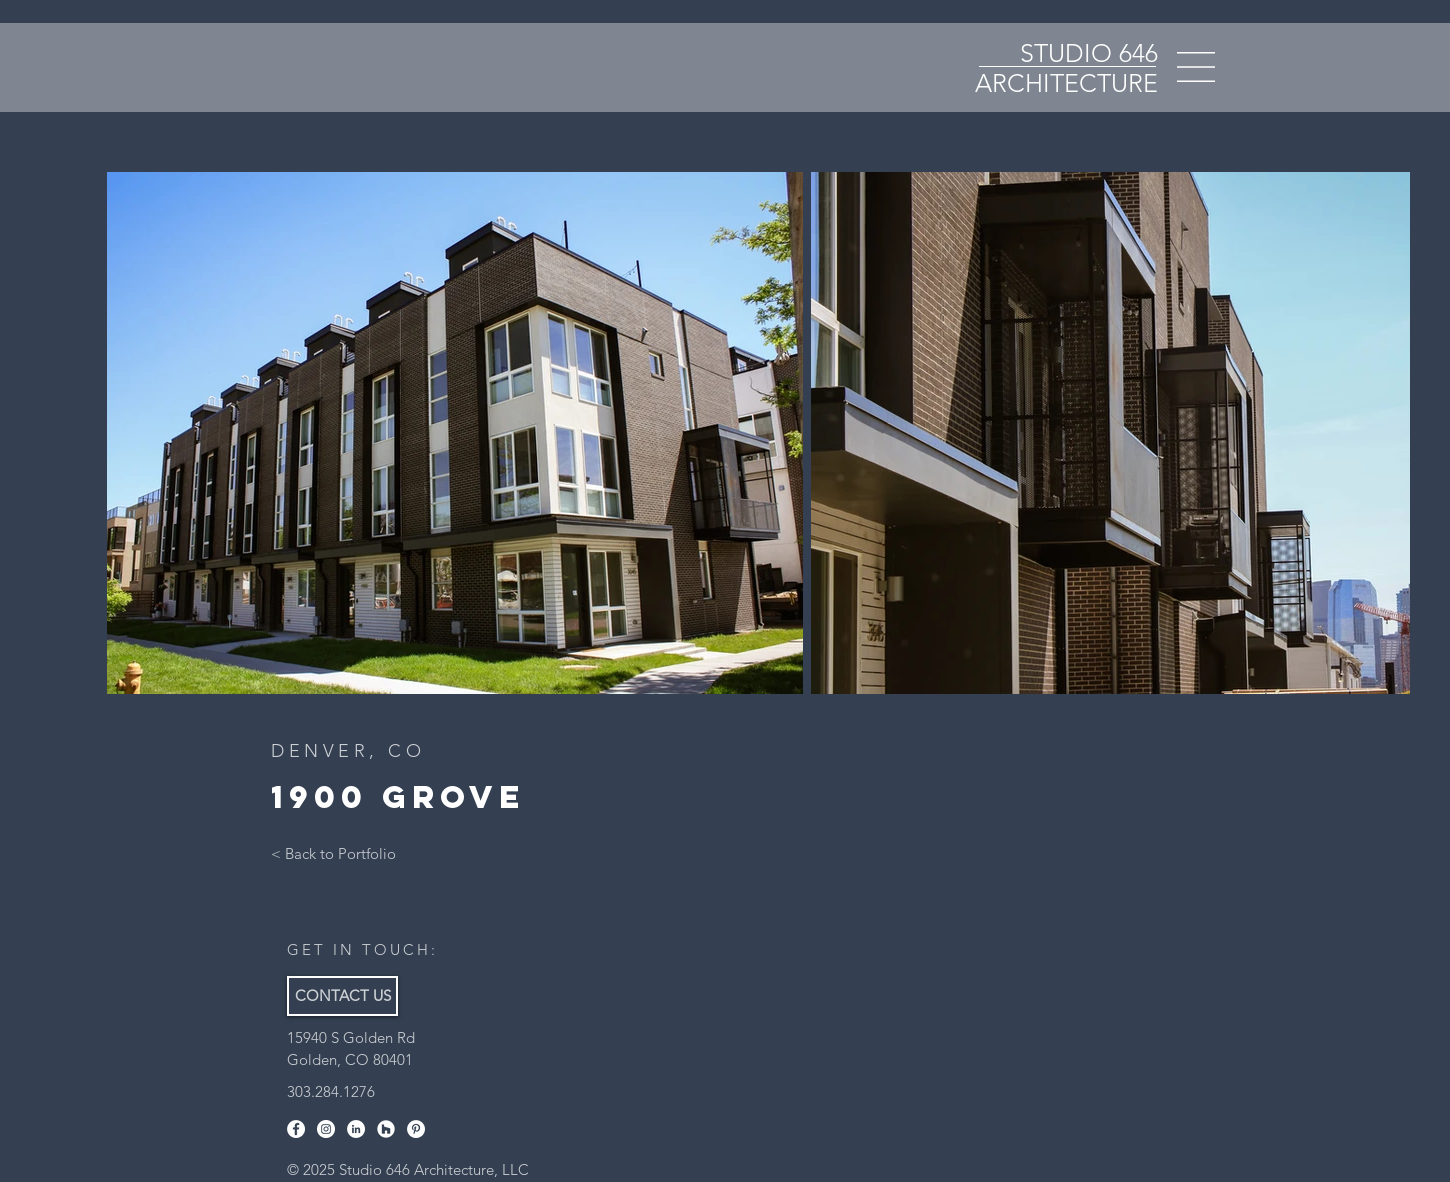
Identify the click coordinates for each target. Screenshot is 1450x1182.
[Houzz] (386, 1129)
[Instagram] (326, 1129)
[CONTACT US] (342, 996)
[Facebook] (296, 1129)
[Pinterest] (416, 1129)
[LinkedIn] (356, 1129)
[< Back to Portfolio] (333, 854)
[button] (1196, 67)
